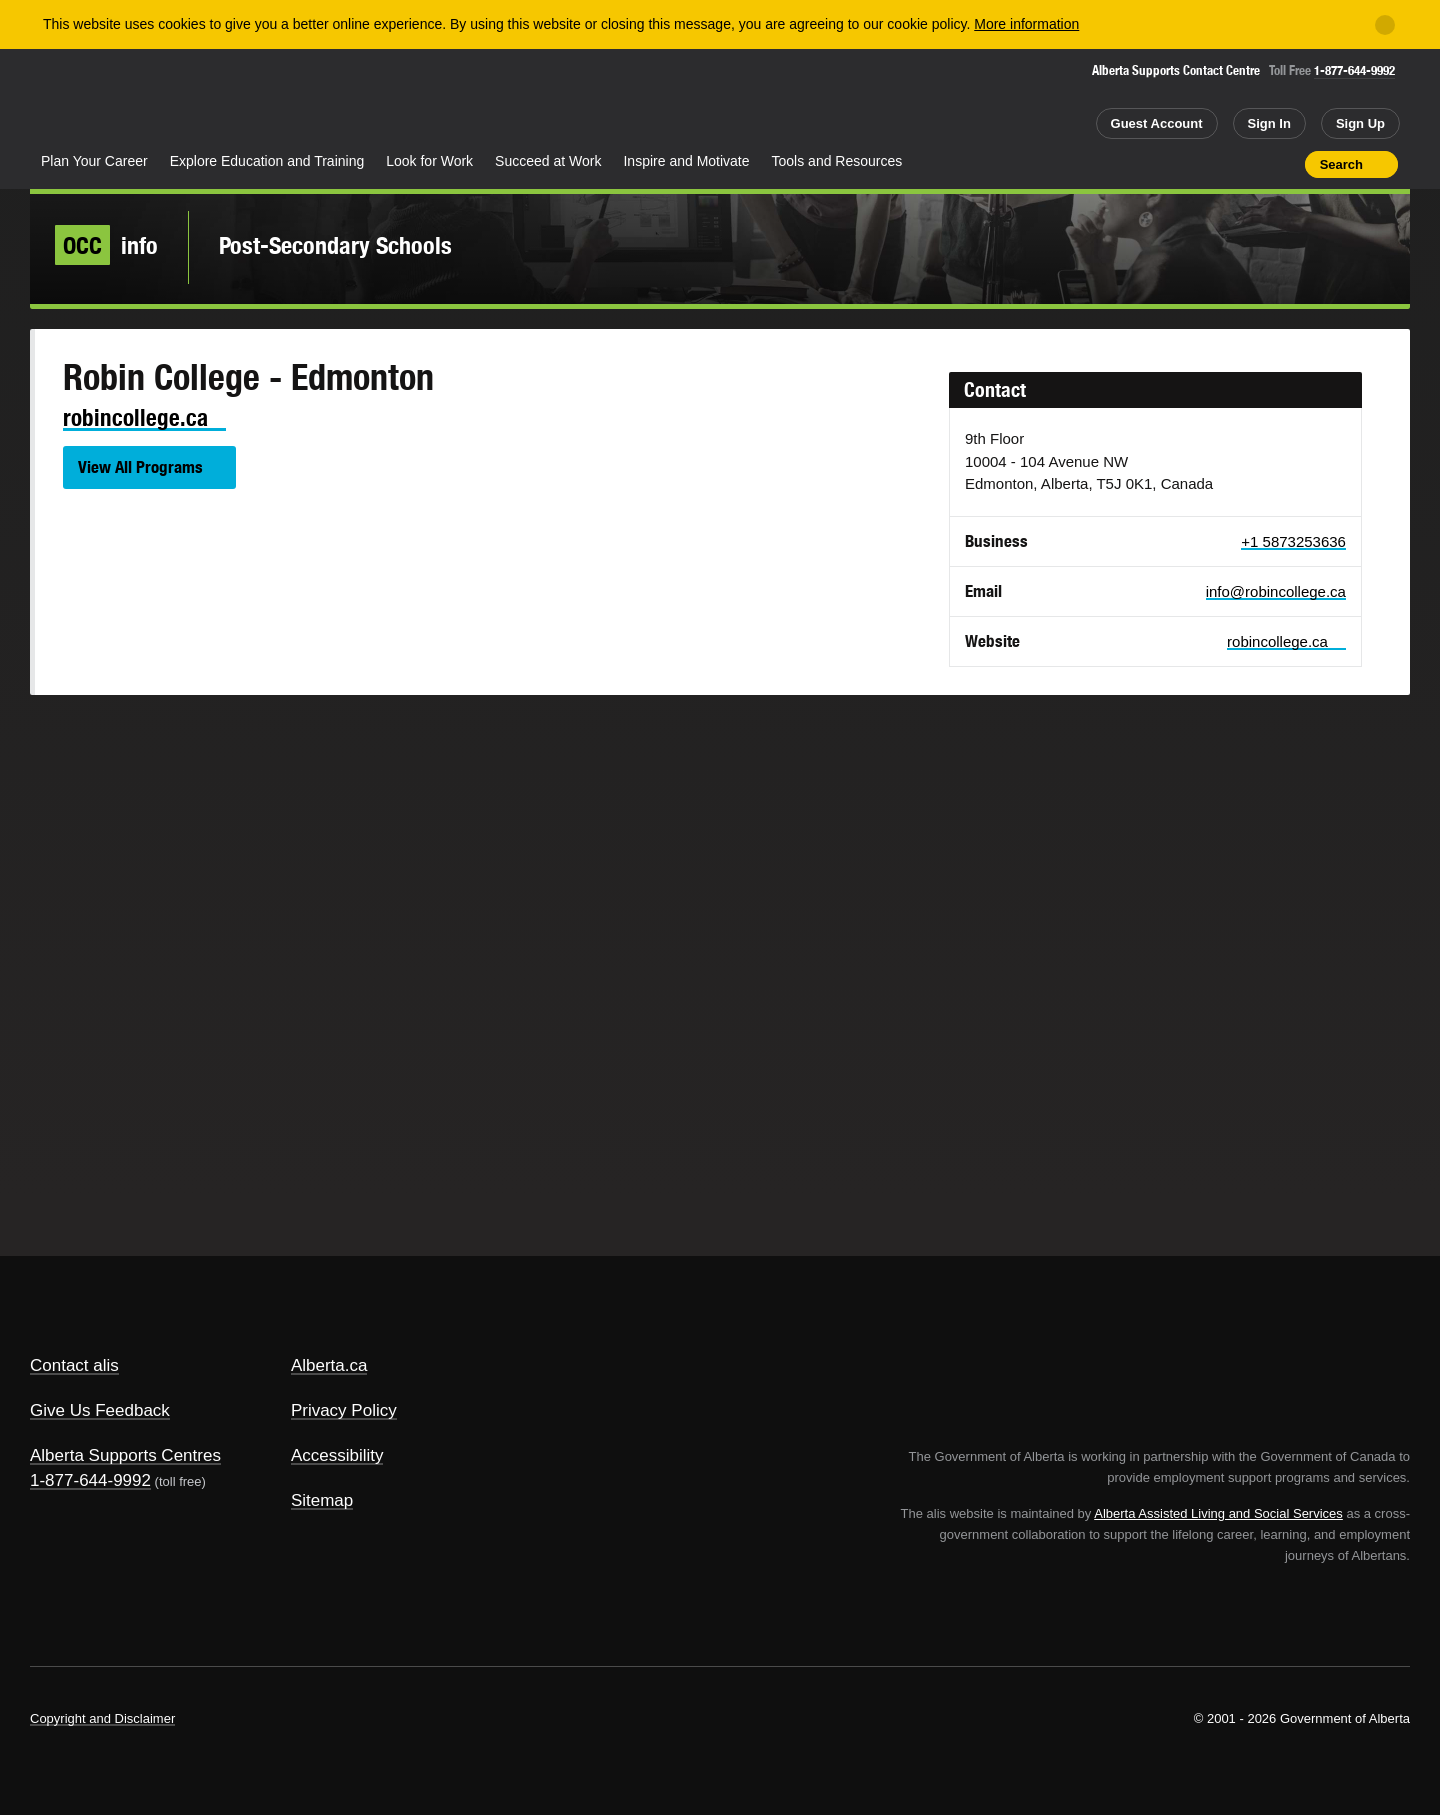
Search (1341, 164)
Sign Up (1360, 123)
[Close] (1385, 25)
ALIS (245, 98)
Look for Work (429, 161)
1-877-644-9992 (1354, 70)
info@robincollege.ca (1276, 591)
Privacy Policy (344, 1410)
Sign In (1269, 123)
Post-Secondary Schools (335, 245)
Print (1283, 164)
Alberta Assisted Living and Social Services (1218, 1513)
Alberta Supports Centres (125, 1455)
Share (1176, 164)
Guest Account (1157, 123)
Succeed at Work (548, 161)
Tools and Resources (837, 161)
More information (1026, 24)
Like (1247, 163)
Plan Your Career (94, 161)
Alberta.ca (329, 1365)
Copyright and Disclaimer (102, 1718)
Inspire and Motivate (686, 161)
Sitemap (322, 1500)
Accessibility (337, 1455)
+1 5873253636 (1293, 541)
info (106, 245)
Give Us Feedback (100, 1410)
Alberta (109, 101)
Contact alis (74, 1365)
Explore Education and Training (267, 161)
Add (1212, 164)
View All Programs (140, 467)
